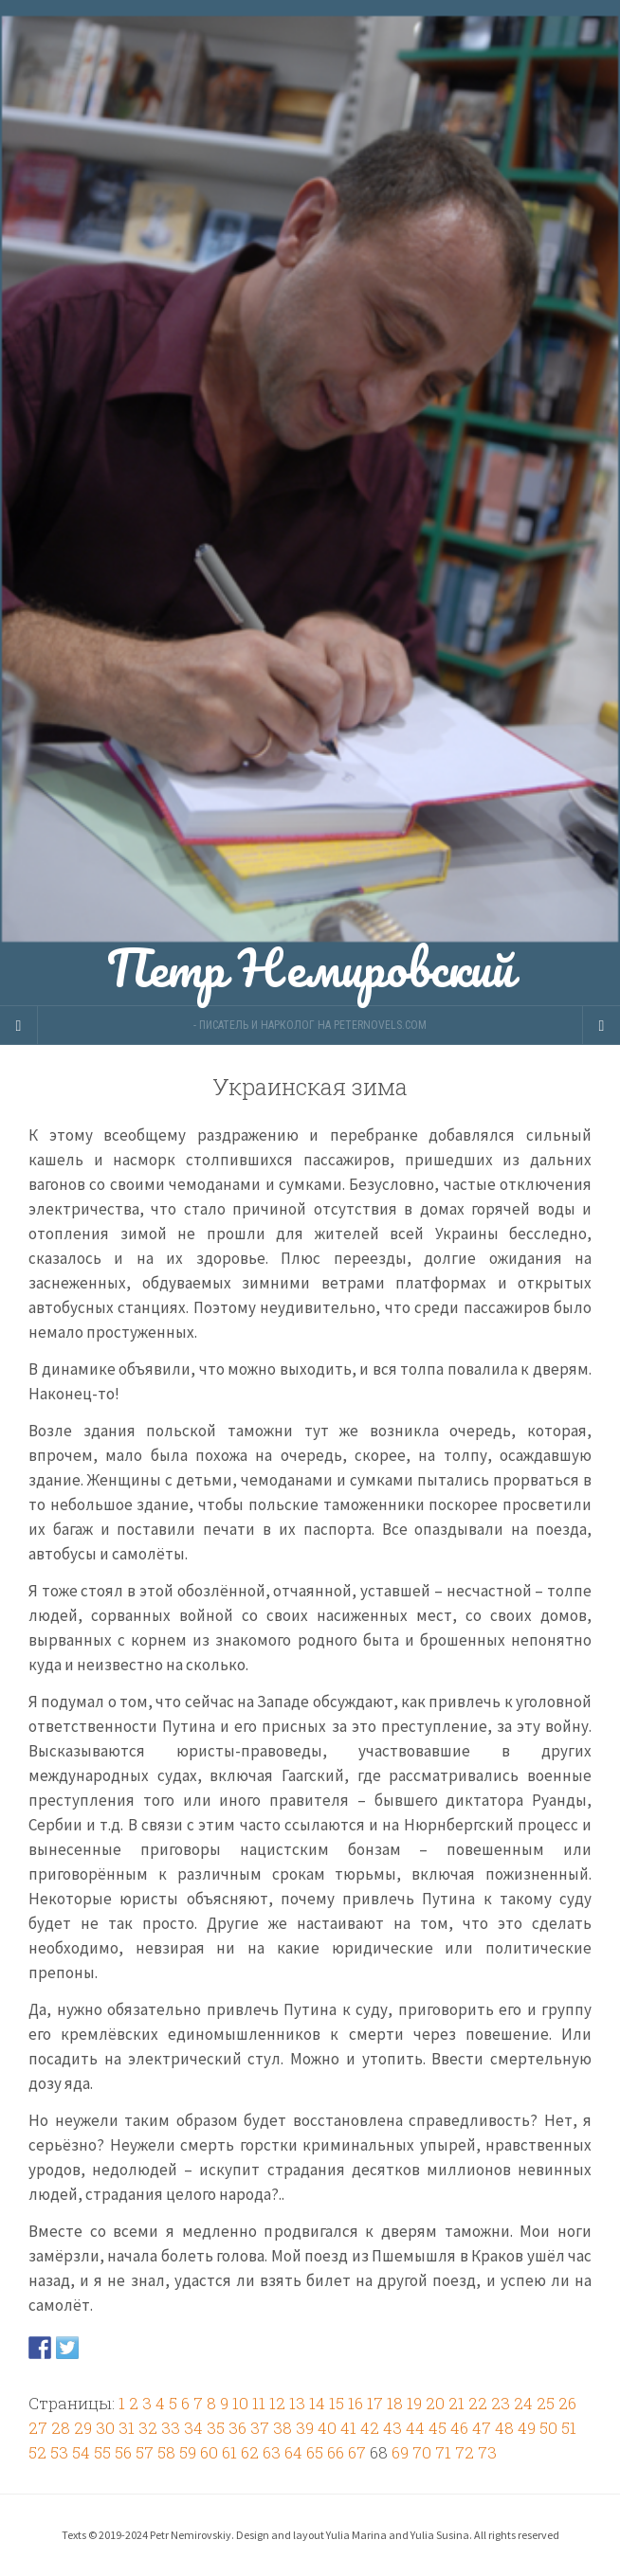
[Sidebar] (19, 1025)
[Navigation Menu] (601, 1025)
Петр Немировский (310, 502)
